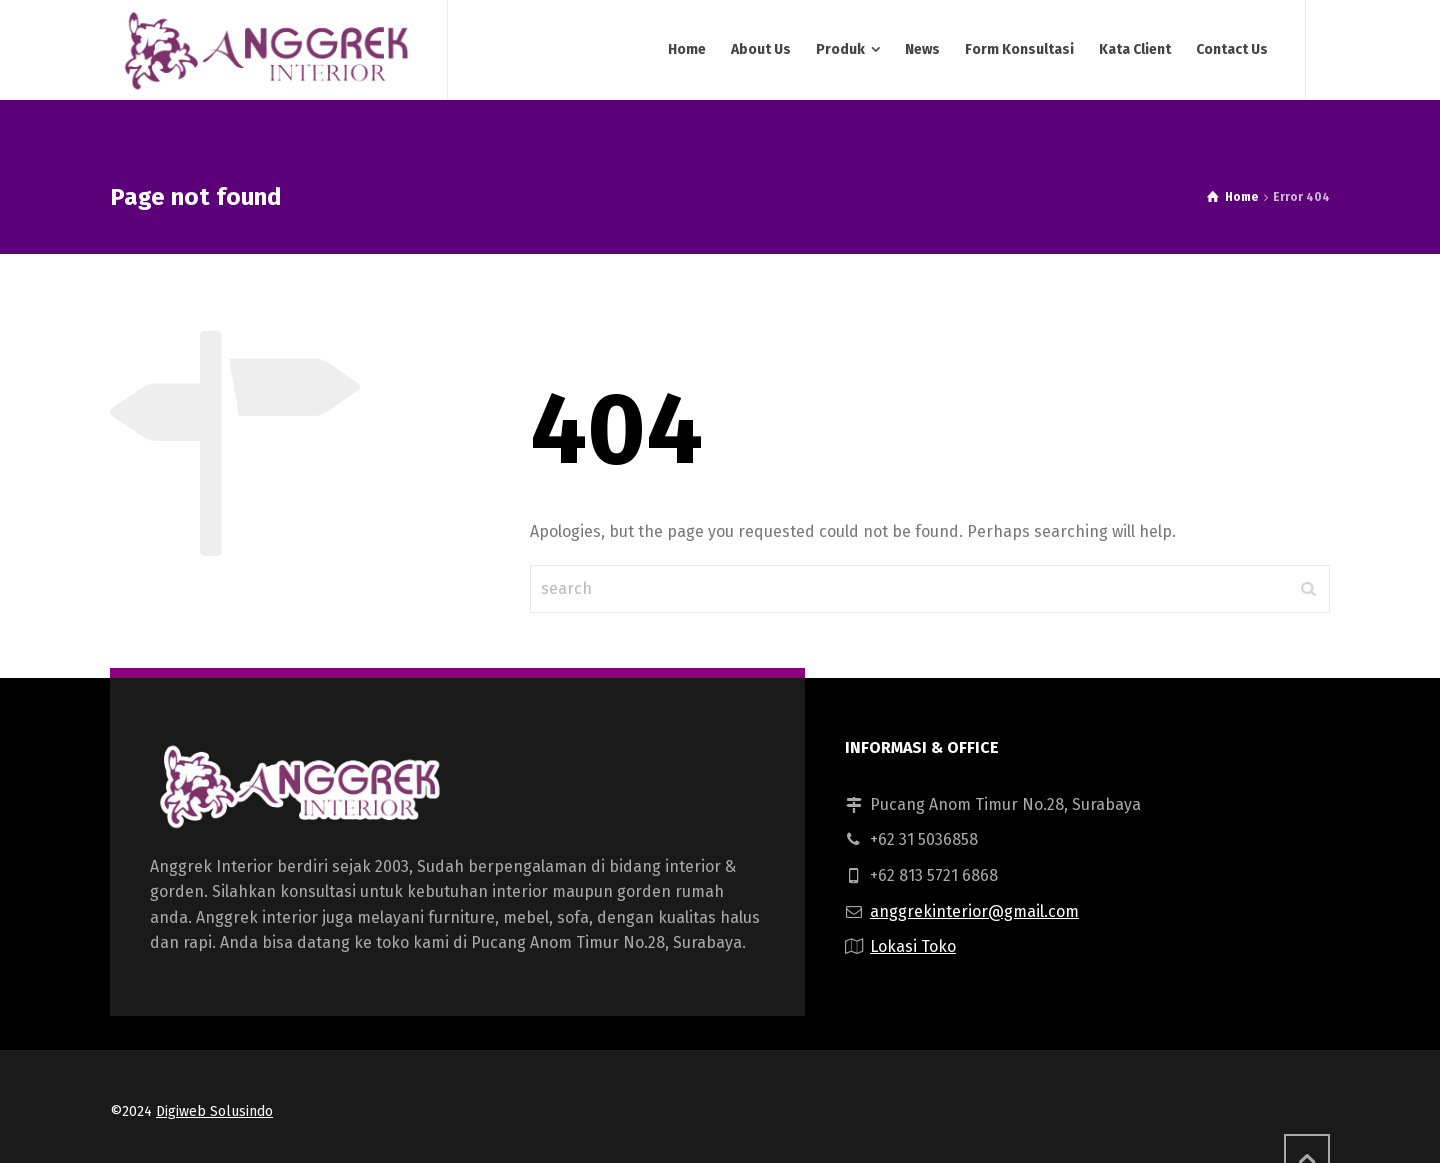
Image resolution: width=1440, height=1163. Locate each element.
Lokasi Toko (913, 946)
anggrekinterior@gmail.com (974, 911)
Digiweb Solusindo (214, 1111)
